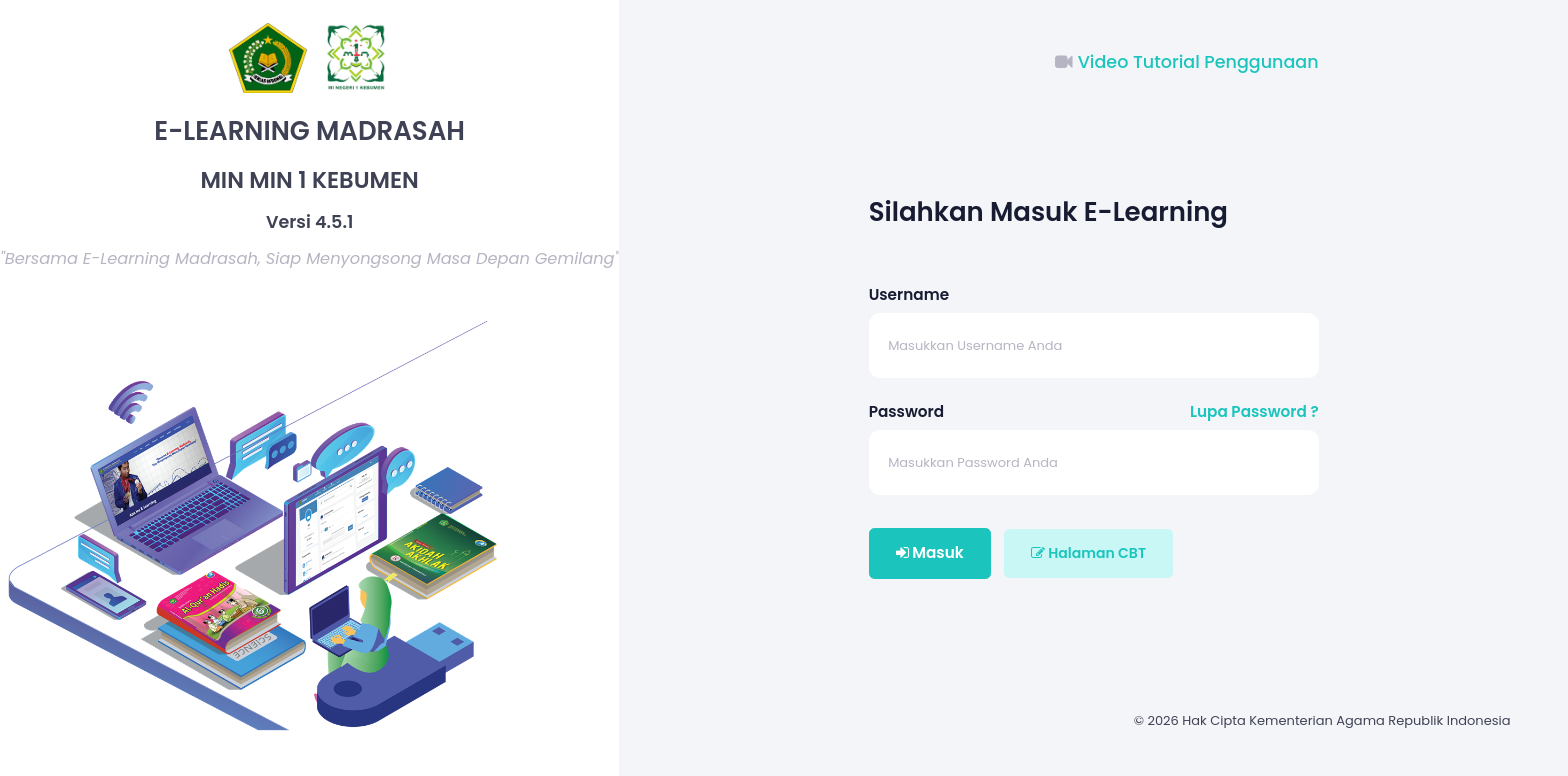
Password (906, 411)
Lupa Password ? (1254, 411)
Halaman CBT (1088, 553)
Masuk (930, 552)
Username (909, 294)
